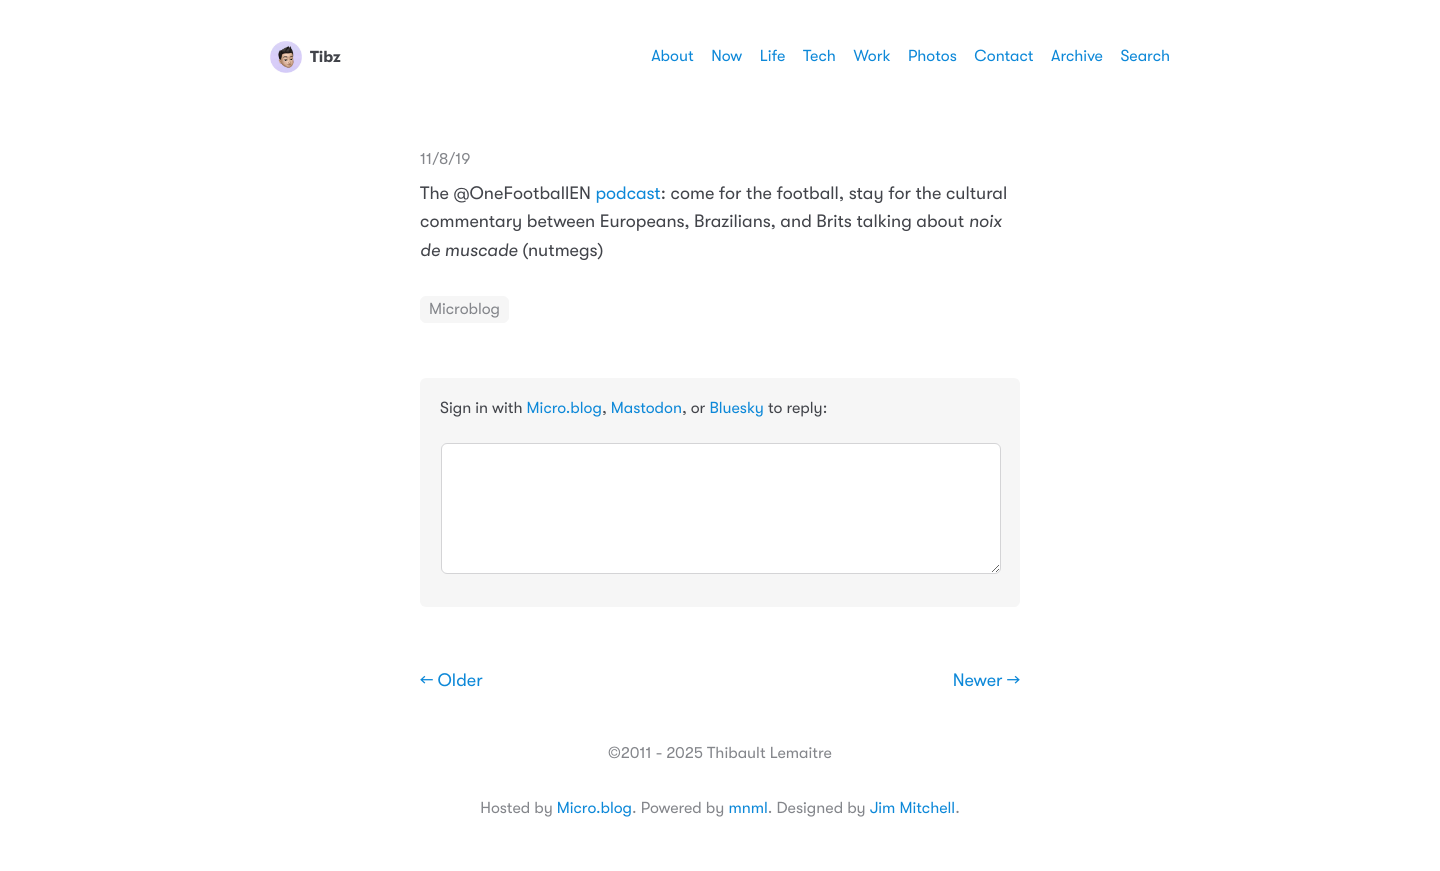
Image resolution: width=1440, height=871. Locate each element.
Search (1145, 56)
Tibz (305, 57)
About (672, 56)
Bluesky (736, 408)
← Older (451, 681)
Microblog (464, 309)
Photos (932, 56)
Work (871, 56)
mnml (747, 808)
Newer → (986, 681)
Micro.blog (564, 408)
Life (773, 56)
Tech (819, 56)
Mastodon (646, 408)
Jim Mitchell (912, 808)
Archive (1077, 56)
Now (726, 56)
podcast (627, 194)
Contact (1003, 56)
